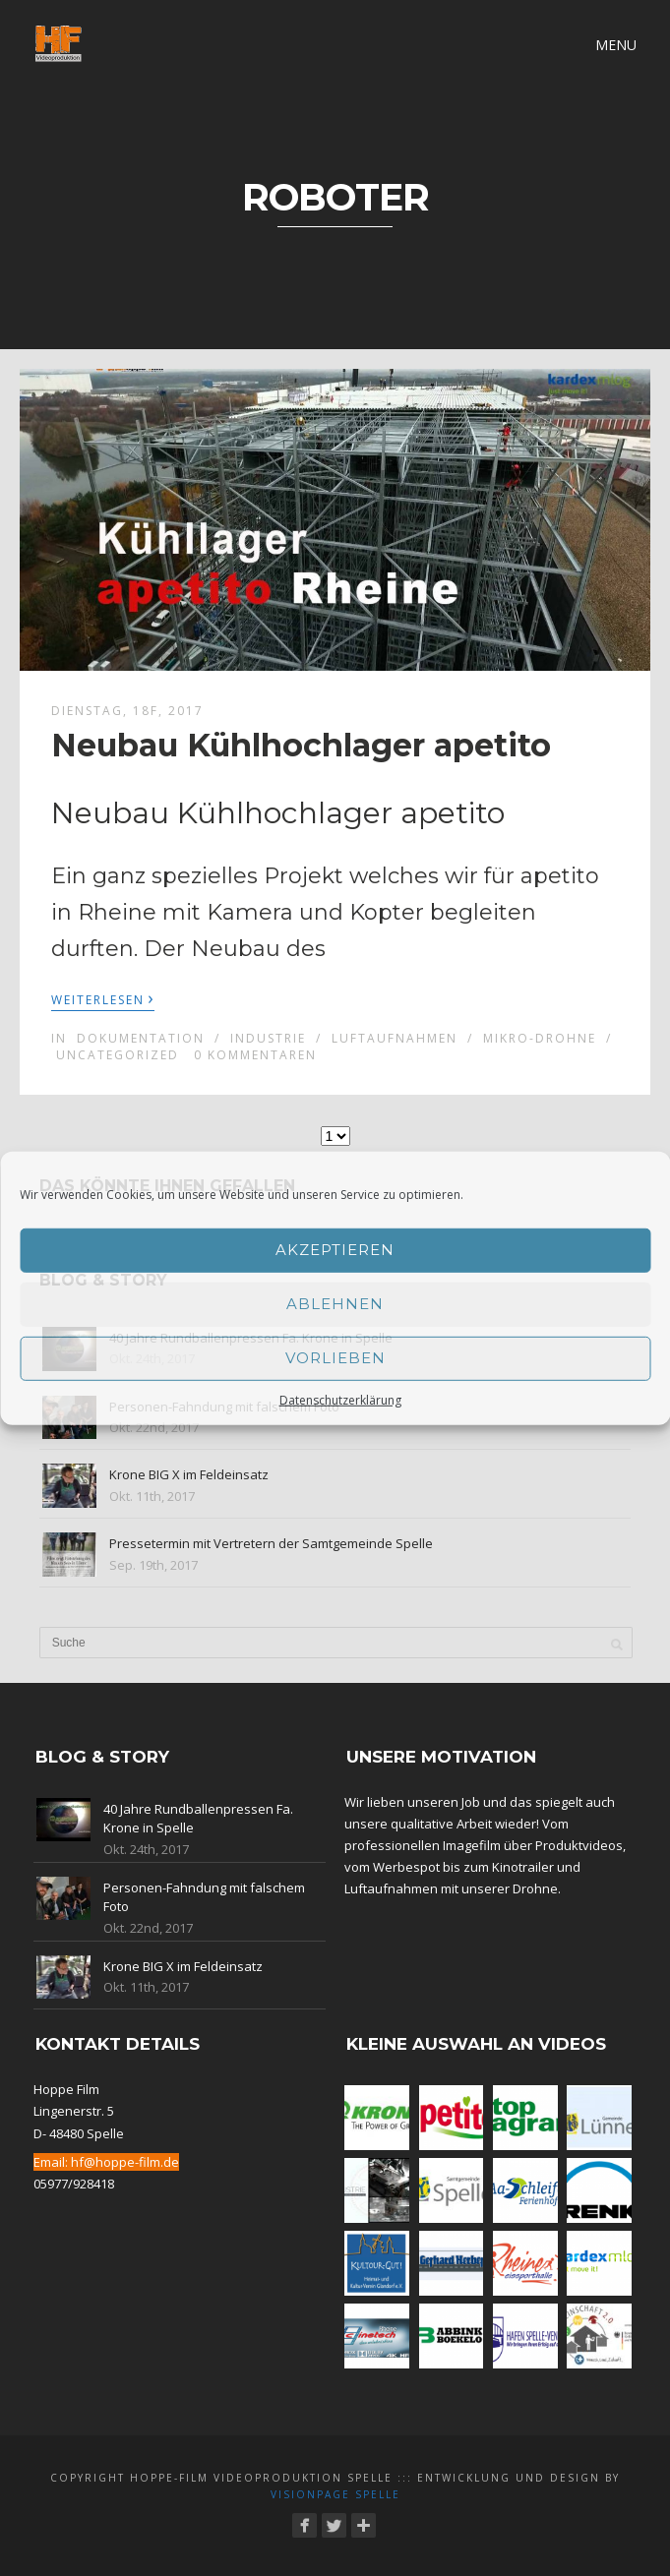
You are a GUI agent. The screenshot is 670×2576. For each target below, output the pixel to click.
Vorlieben (335, 1357)
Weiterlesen (102, 998)
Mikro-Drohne (539, 1038)
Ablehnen (335, 1303)
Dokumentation (141, 1038)
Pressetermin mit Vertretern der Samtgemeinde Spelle (271, 1543)
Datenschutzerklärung (340, 1399)
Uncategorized (117, 1055)
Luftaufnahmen (394, 1038)
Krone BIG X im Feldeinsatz (189, 1474)
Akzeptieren (335, 1249)
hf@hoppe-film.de (125, 2162)
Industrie (268, 1038)
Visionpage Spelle (335, 2494)
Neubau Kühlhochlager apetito (301, 745)
